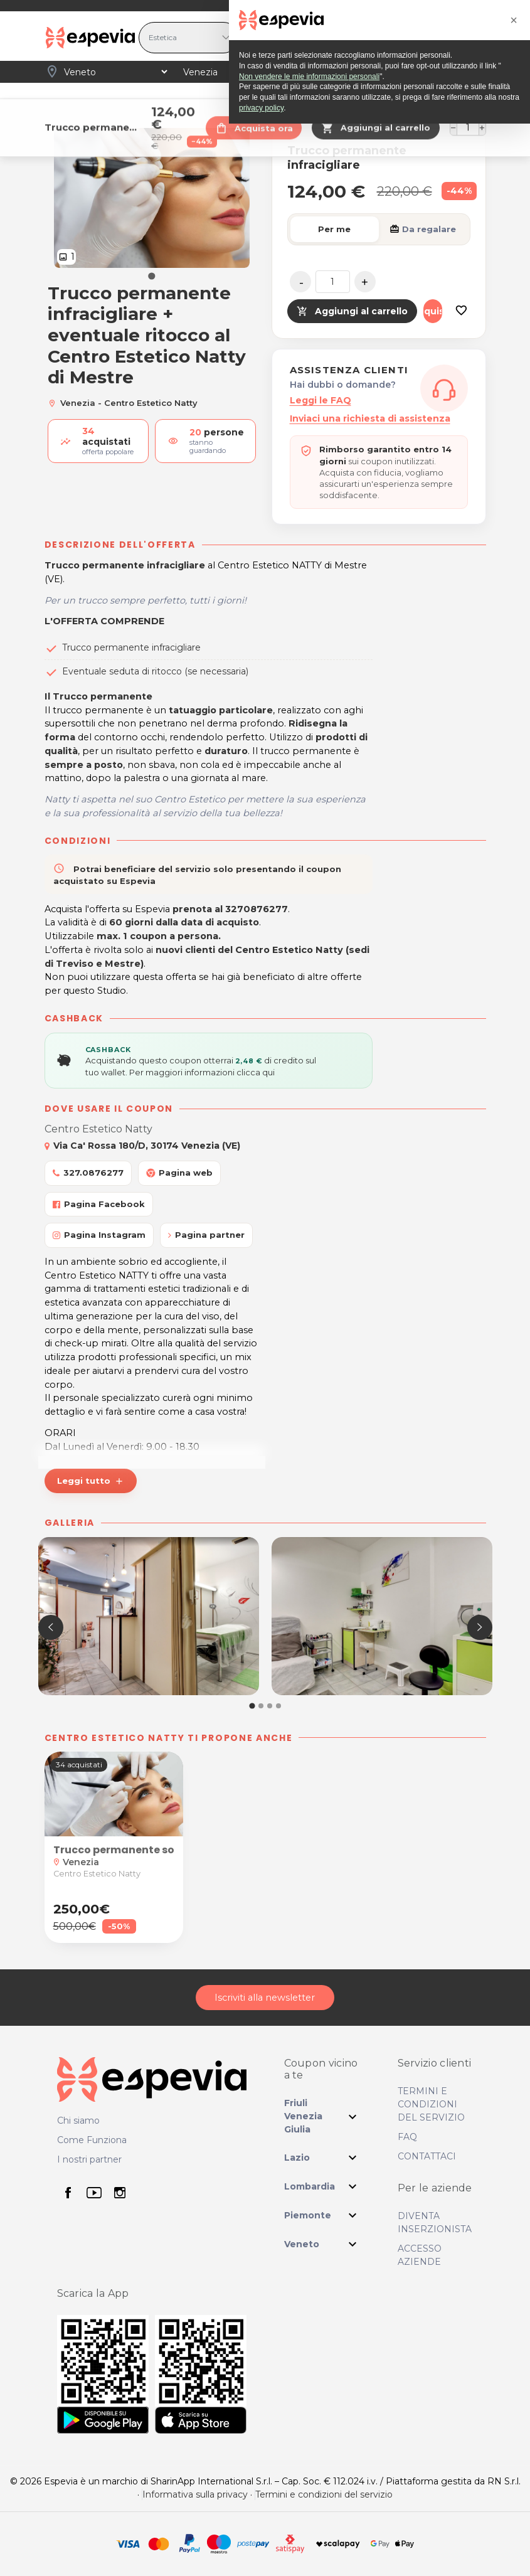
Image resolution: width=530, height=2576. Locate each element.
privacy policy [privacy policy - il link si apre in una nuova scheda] (261, 2560)
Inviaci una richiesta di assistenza (370, 418)
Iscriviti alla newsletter (265, 1998)
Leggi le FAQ (320, 400)
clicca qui (255, 1072)
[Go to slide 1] (151, 275)
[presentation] (50, 1627)
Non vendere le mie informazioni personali (309, 2529)
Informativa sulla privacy (195, 2495)
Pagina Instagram (99, 1235)
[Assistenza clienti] (444, 388)
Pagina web (179, 1173)
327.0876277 (88, 1173)
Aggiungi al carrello (352, 311)
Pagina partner (206, 1235)
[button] (252, 1705)
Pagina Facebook (99, 1204)
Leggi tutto (90, 1481)
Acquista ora (432, 311)
